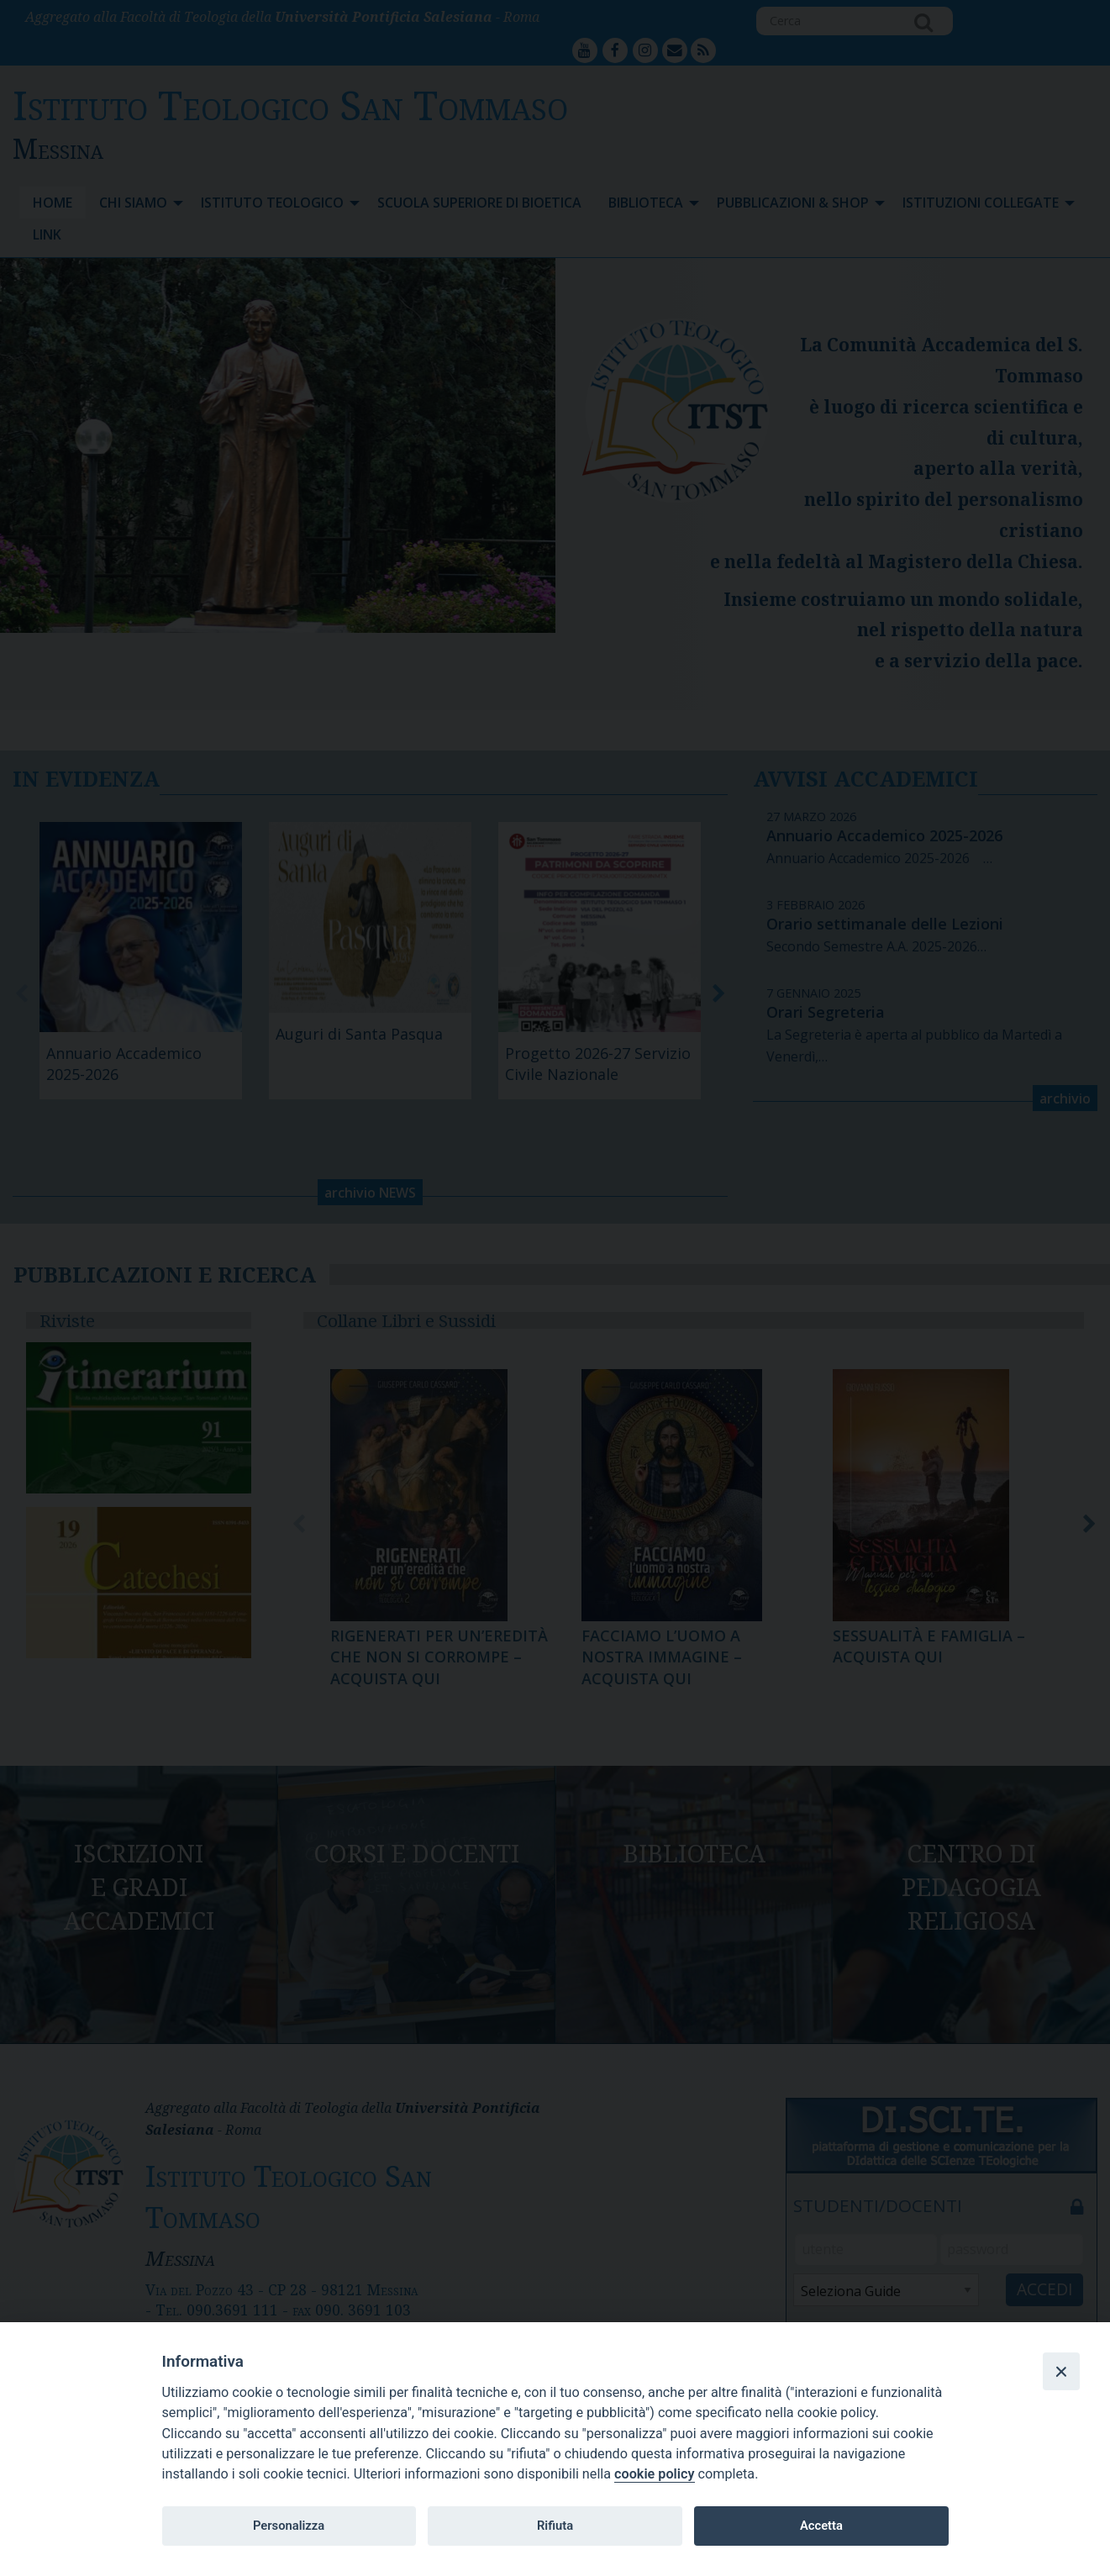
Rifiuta (555, 2525)
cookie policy (654, 2474)
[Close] (1061, 2370)
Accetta (821, 2525)
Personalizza (288, 2525)
